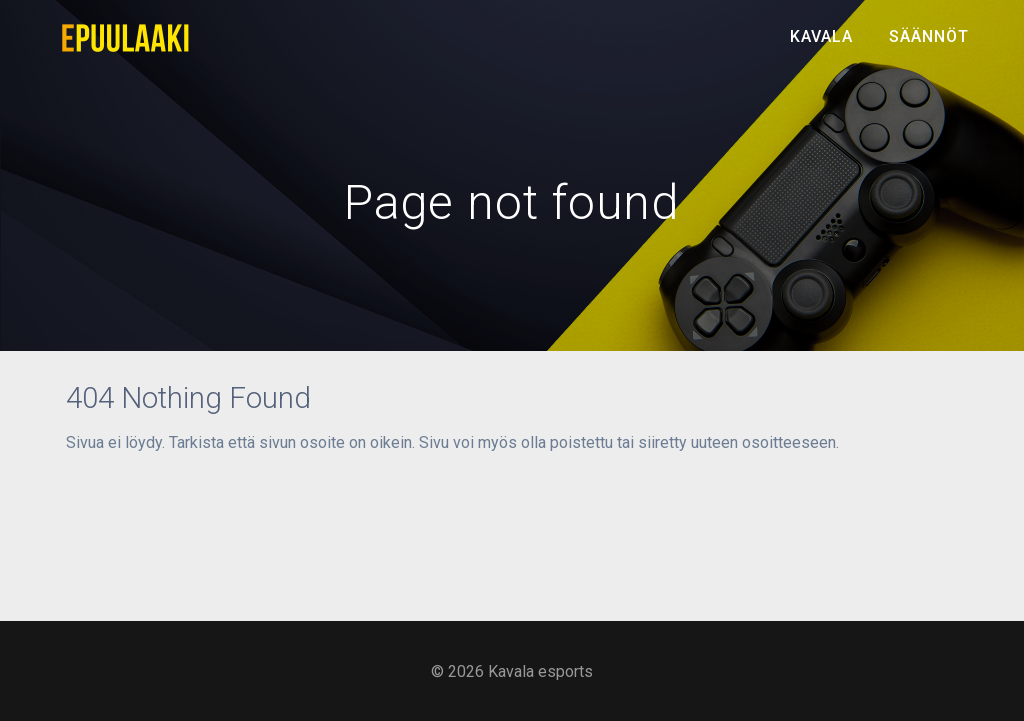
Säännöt (929, 36)
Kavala (821, 36)
